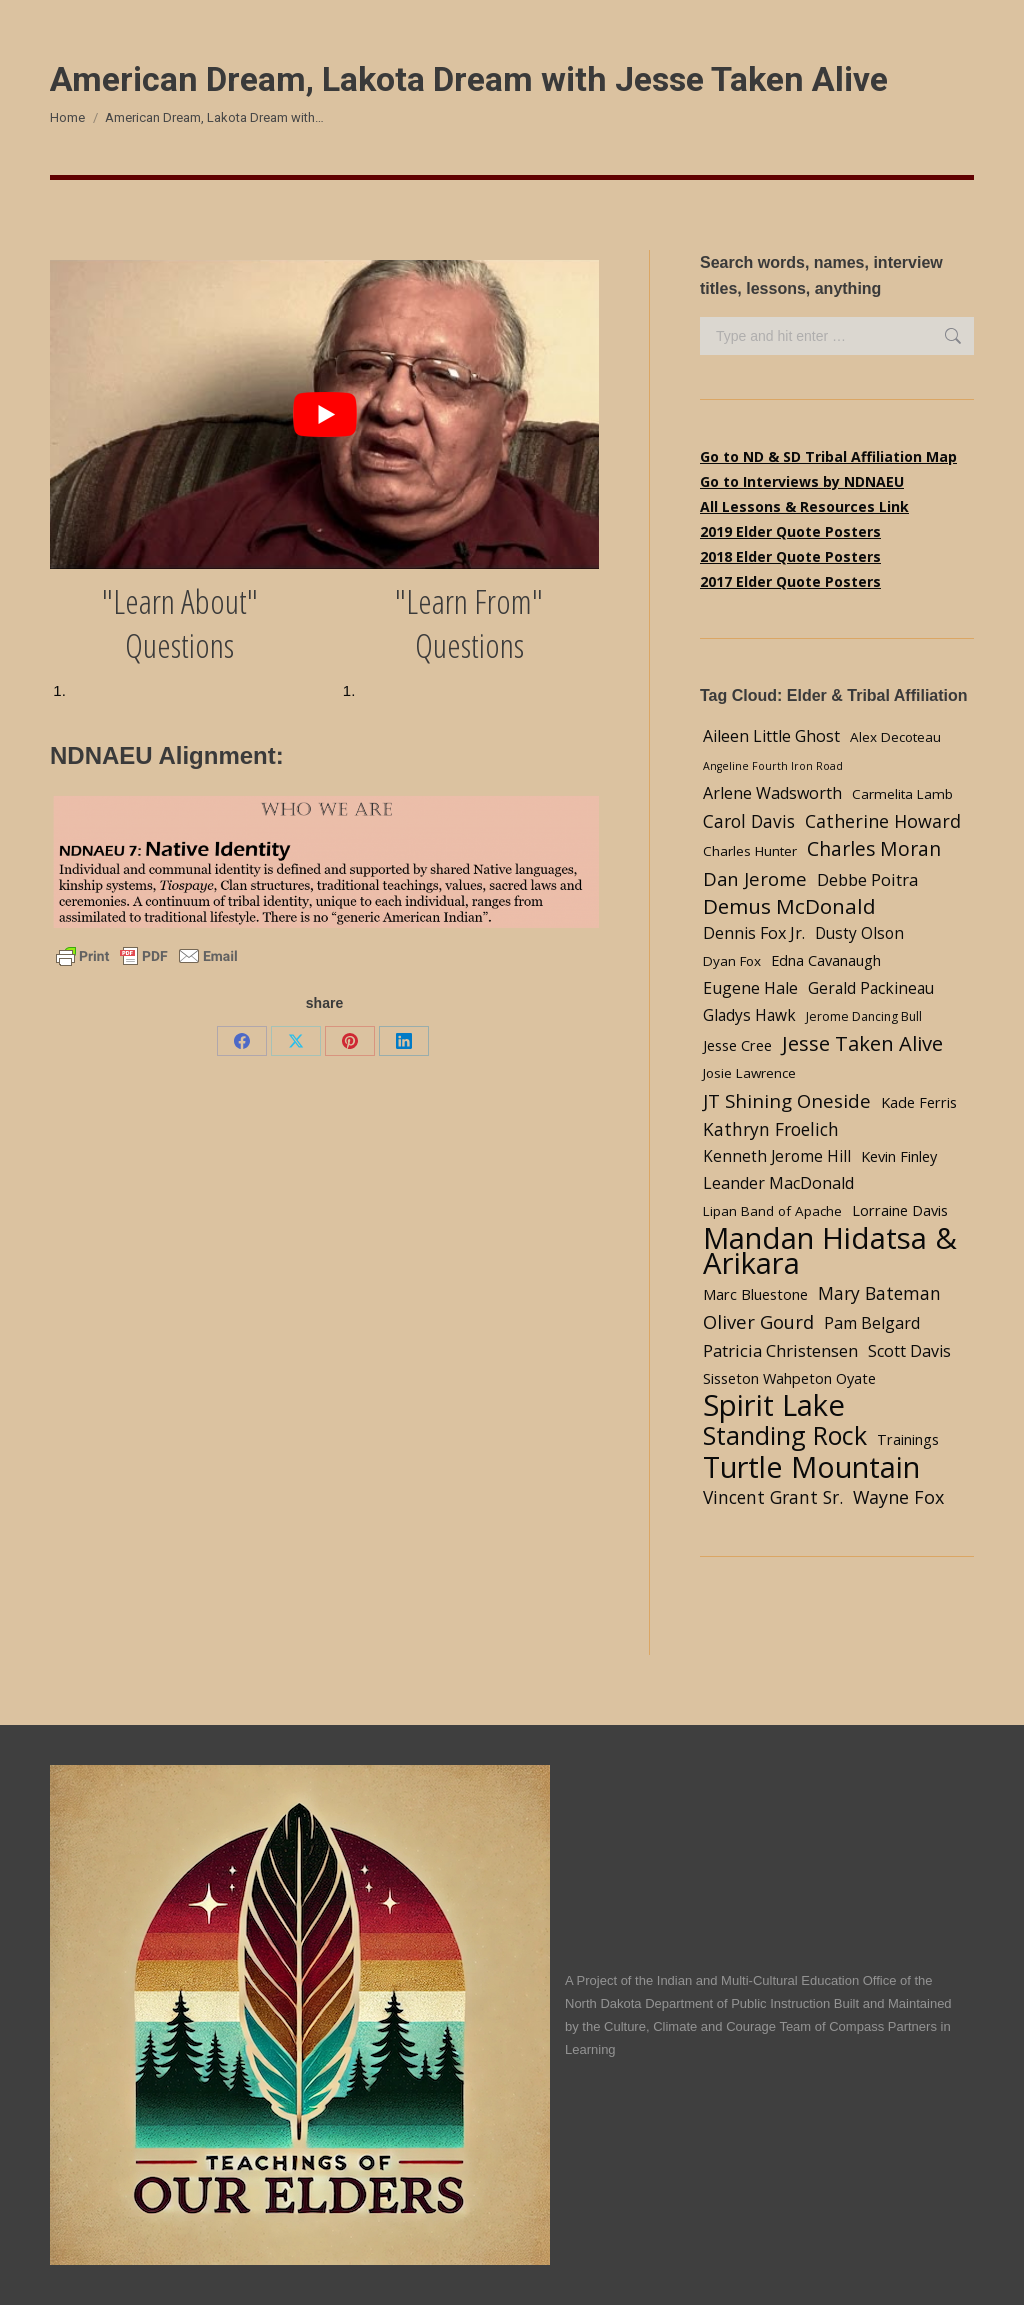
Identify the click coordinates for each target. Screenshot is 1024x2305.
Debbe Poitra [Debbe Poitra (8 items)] (867, 879)
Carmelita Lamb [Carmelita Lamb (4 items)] (902, 794)
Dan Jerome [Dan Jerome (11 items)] (755, 878)
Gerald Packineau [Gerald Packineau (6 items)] (871, 988)
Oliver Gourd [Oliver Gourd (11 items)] (758, 1321)
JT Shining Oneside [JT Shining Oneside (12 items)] (787, 1100)
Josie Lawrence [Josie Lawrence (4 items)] (749, 1073)
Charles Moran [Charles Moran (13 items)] (874, 848)
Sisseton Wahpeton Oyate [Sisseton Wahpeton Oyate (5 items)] (789, 1378)
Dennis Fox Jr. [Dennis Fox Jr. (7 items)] (754, 933)
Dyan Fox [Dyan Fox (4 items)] (732, 961)
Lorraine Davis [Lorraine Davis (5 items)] (900, 1210)
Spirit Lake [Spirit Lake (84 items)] (774, 1405)
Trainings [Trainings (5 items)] (908, 1439)
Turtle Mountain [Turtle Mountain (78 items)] (811, 1466)
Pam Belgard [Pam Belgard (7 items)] (872, 1323)
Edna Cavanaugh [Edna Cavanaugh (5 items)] (826, 960)
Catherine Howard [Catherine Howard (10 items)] (883, 821)
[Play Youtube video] (324, 414)
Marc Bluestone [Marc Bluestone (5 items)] (755, 1294)
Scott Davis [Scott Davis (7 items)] (909, 1351)
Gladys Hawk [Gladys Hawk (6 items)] (749, 1015)
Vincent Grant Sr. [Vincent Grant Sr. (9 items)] (773, 1497)
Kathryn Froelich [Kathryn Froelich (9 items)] (771, 1129)
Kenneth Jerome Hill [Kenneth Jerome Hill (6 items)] (777, 1156)
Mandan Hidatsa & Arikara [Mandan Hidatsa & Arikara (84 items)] (830, 1251)
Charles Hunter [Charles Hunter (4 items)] (750, 851)
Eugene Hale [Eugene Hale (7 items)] (750, 988)
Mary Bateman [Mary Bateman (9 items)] (879, 1293)
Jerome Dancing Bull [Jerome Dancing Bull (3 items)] (864, 1016)
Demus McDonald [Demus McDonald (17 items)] (789, 906)
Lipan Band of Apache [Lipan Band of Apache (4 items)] (772, 1211)
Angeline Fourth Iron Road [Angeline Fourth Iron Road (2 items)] (773, 766)
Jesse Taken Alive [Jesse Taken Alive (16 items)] (862, 1043)
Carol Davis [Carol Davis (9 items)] (749, 821)
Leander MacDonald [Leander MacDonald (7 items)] (778, 1183)
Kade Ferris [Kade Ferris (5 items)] (919, 1102)
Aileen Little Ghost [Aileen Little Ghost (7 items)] (771, 736)
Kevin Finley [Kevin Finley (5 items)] (899, 1156)
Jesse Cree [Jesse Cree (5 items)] (737, 1045)
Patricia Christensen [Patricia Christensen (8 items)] (780, 1350)
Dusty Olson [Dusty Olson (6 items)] (859, 933)
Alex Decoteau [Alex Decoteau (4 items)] (895, 737)
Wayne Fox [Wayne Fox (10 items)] (898, 1497)
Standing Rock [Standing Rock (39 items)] (785, 1435)
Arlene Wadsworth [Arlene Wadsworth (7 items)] (772, 793)
